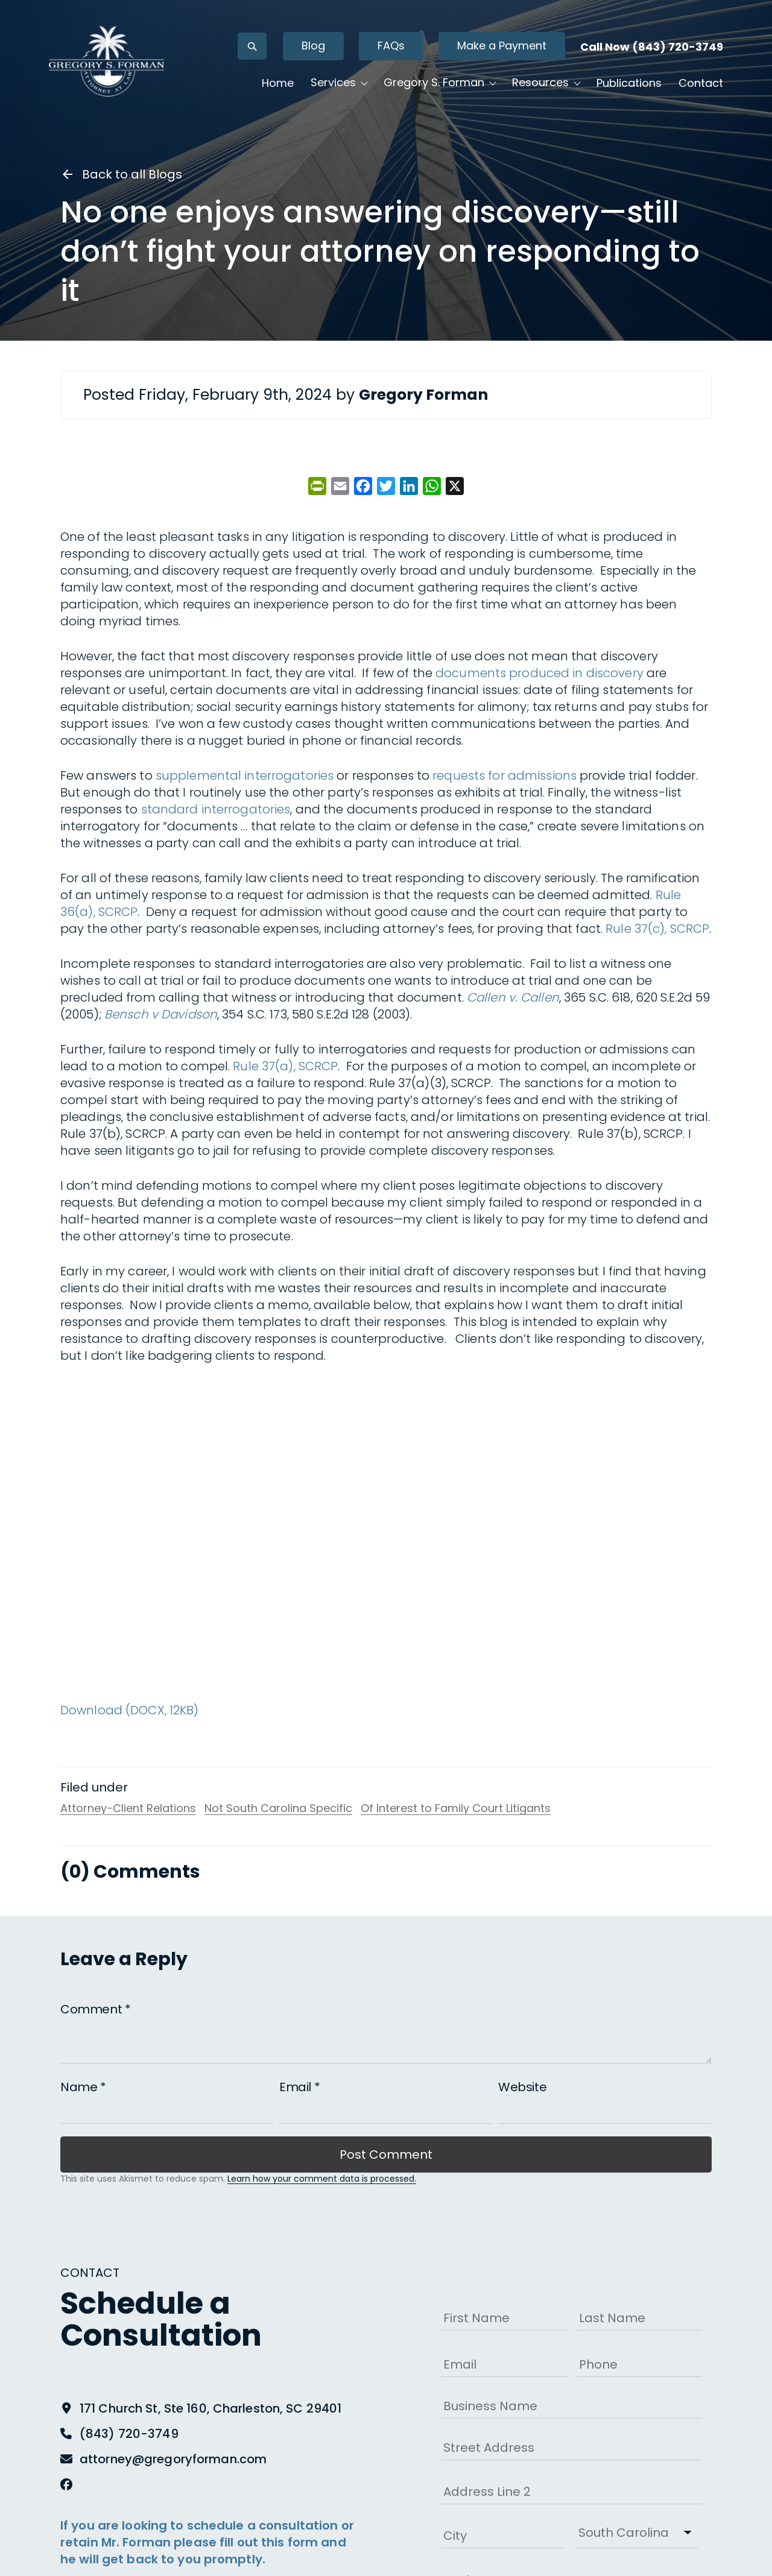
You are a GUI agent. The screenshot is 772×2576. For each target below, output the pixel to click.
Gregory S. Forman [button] (428, 84)
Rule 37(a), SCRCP (285, 1066)
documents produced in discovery (539, 673)
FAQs (385, 47)
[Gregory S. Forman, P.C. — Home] (111, 62)
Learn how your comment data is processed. (321, 2179)
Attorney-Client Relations (128, 1808)
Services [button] (327, 84)
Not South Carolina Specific (278, 1808)
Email (299, 2087)
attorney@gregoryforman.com (173, 2459)
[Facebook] (66, 2484)
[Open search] (246, 48)
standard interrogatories (216, 809)
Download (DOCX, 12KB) (129, 1710)
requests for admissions (504, 775)
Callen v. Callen (513, 997)
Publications (623, 85)
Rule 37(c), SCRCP (657, 928)
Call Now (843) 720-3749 (646, 48)
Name (83, 2087)
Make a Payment (496, 47)
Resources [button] (535, 84)
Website (522, 2087)
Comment (95, 2009)
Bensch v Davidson (160, 1014)
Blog (308, 47)
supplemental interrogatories (245, 775)
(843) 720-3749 (129, 2433)
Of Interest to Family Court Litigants (456, 1808)
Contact (695, 85)
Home (272, 85)
